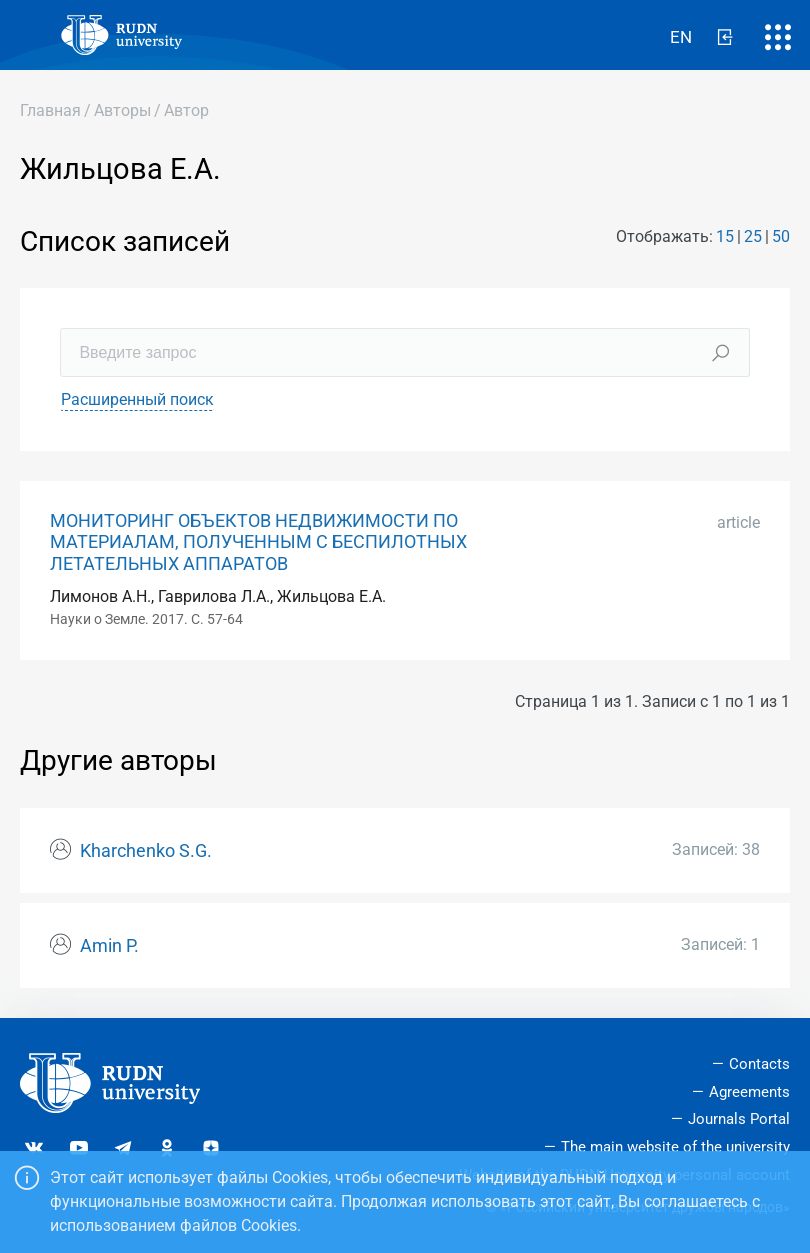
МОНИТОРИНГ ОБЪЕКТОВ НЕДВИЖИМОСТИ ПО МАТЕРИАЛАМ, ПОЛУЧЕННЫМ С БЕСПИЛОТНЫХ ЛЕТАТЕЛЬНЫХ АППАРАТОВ (258, 542)
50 (781, 236)
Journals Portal (739, 1119)
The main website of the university (675, 1147)
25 (753, 236)
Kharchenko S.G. (146, 851)
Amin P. (109, 946)
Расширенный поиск (137, 399)
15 (725, 236)
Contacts (759, 1064)
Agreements (749, 1092)
